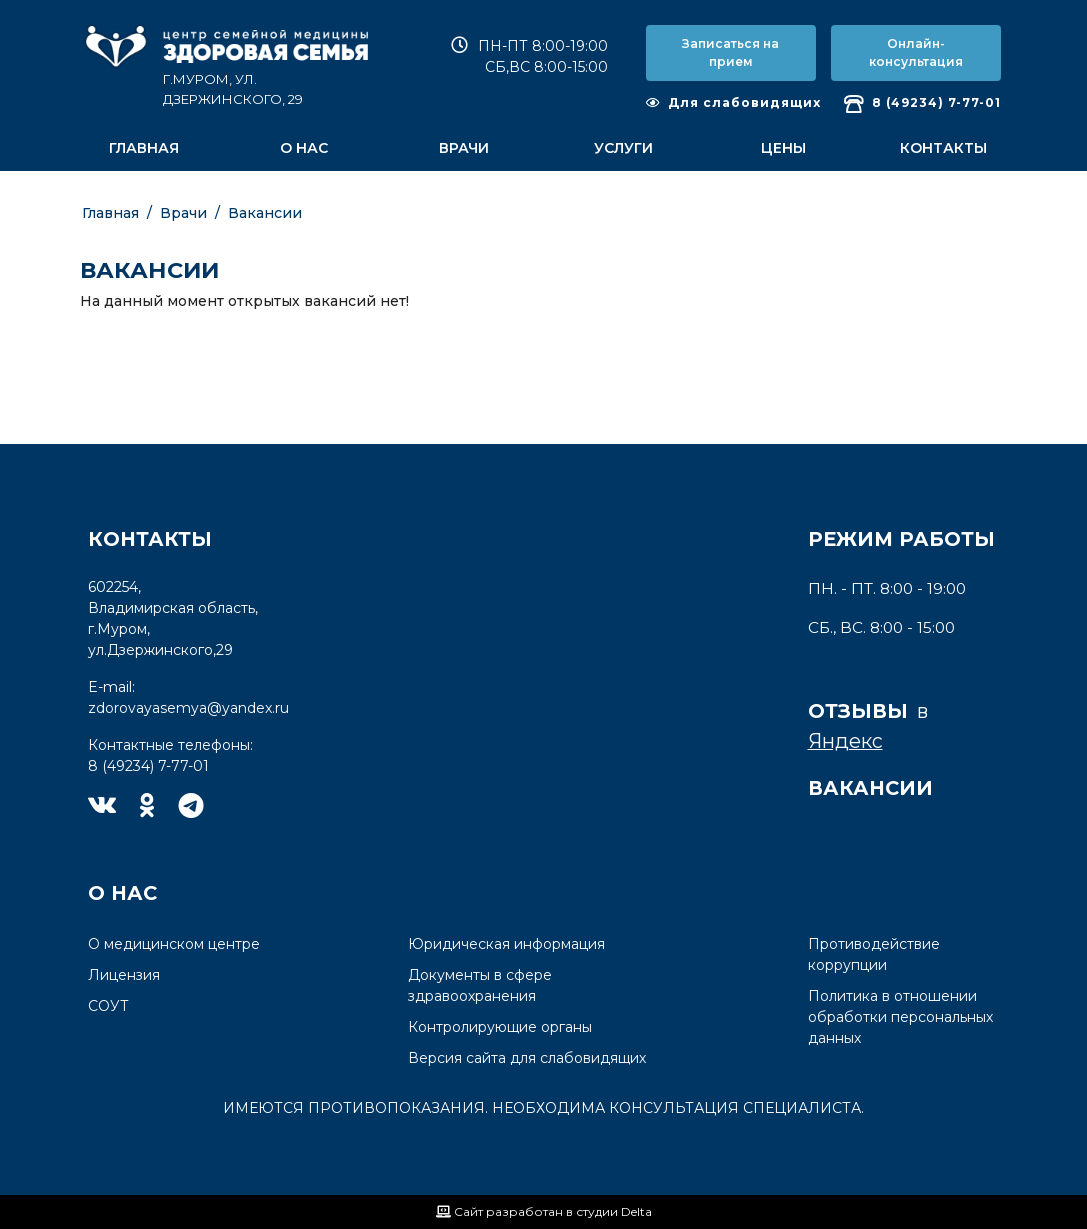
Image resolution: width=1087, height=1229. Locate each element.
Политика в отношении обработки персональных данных (900, 1017)
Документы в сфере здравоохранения (480, 985)
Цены (783, 148)
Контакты (943, 148)
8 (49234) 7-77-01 (922, 104)
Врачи (464, 148)
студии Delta (614, 1211)
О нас (304, 148)
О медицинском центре (174, 944)
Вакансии (265, 213)
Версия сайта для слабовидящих (527, 1058)
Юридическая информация (506, 944)
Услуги (623, 148)
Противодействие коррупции (874, 954)
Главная (144, 148)
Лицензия (124, 975)
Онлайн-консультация (916, 52)
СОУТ (108, 1006)
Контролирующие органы (500, 1027)
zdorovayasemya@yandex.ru (188, 708)
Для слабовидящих (733, 102)
